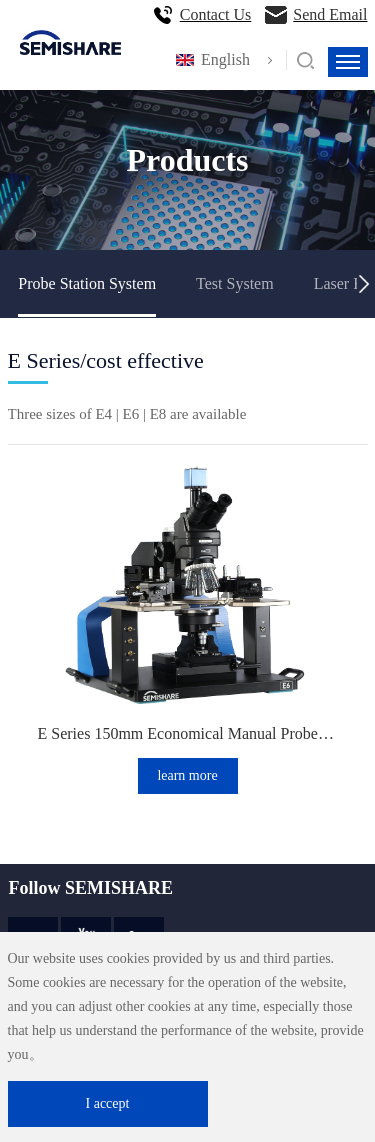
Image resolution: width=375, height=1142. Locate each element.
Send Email (330, 14)
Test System (235, 283)
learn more (187, 775)
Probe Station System (87, 283)
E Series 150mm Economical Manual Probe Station (188, 733)
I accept (108, 1103)
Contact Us (216, 14)
